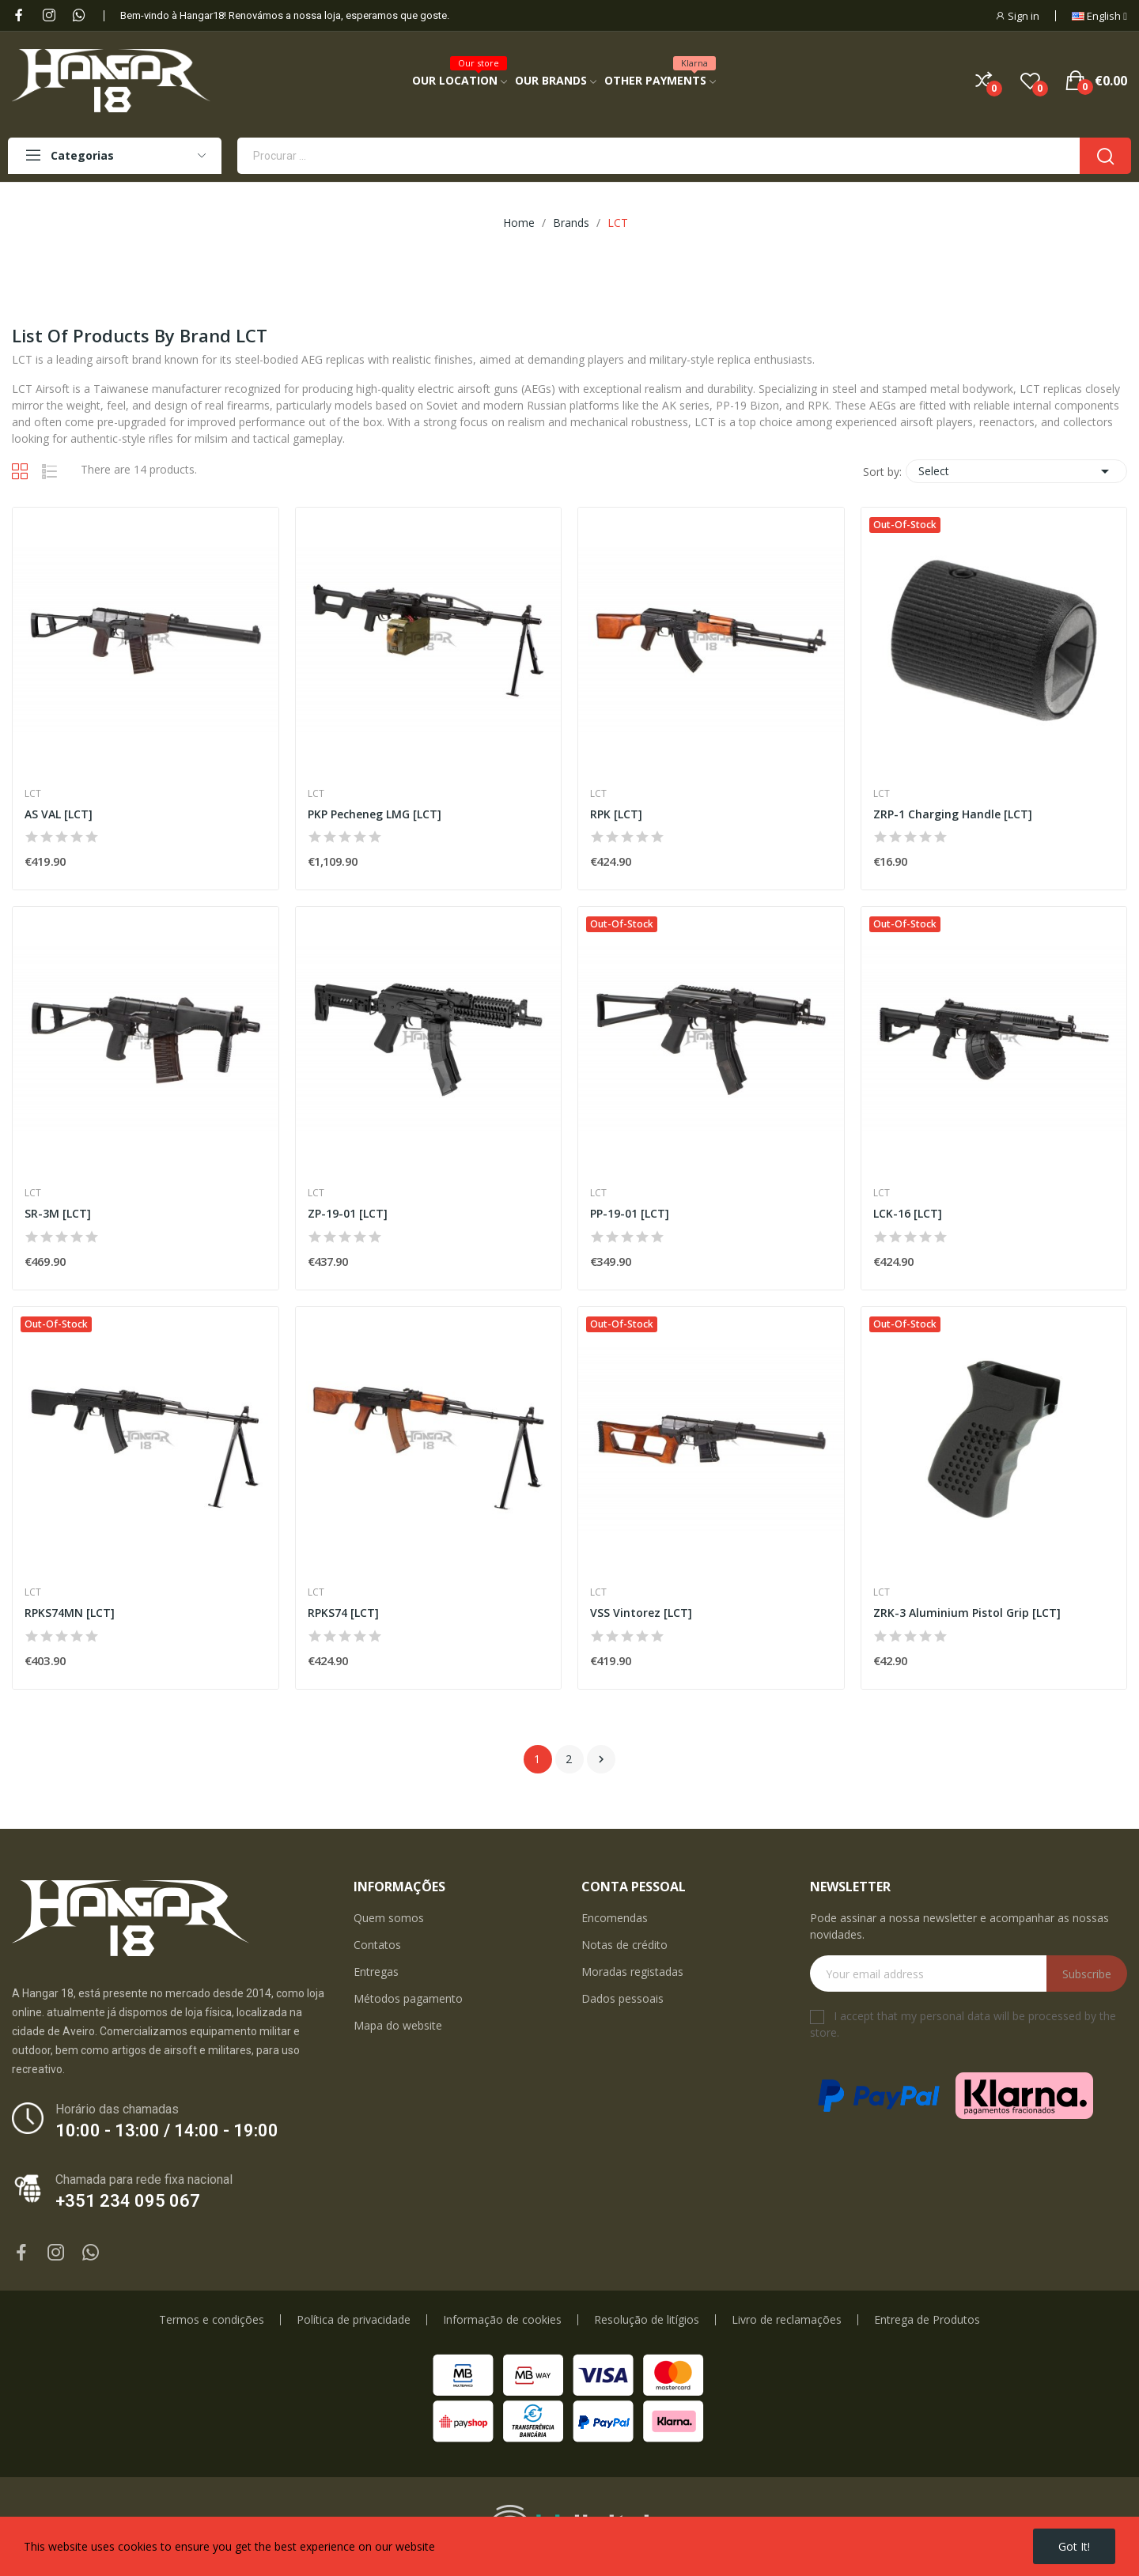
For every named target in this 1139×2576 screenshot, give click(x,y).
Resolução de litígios (646, 2319)
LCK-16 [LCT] (907, 1213)
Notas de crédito (624, 1944)
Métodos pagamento (408, 1998)
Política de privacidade (354, 2319)
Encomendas (614, 1917)
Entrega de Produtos (927, 2319)
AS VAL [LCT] (59, 814)
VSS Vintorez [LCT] (641, 1612)
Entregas (376, 1971)
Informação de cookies (502, 2319)
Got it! (1074, 2546)
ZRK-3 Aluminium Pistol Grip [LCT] (967, 1612)
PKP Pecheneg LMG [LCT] (374, 814)
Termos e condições (211, 2319)
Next (601, 1759)
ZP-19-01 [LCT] (348, 1213)
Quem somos (389, 1917)
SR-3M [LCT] (58, 1213)
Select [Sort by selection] (1016, 471)
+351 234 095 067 (127, 2201)
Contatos (377, 1944)
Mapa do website (398, 2025)
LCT (33, 794)
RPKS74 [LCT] (343, 1612)
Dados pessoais (622, 1998)
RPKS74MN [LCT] (70, 1612)
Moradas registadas (632, 1971)
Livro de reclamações (787, 2319)
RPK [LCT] (616, 814)
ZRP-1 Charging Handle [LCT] (952, 814)
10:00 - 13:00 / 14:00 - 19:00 (166, 2130)
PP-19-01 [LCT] (629, 1213)
